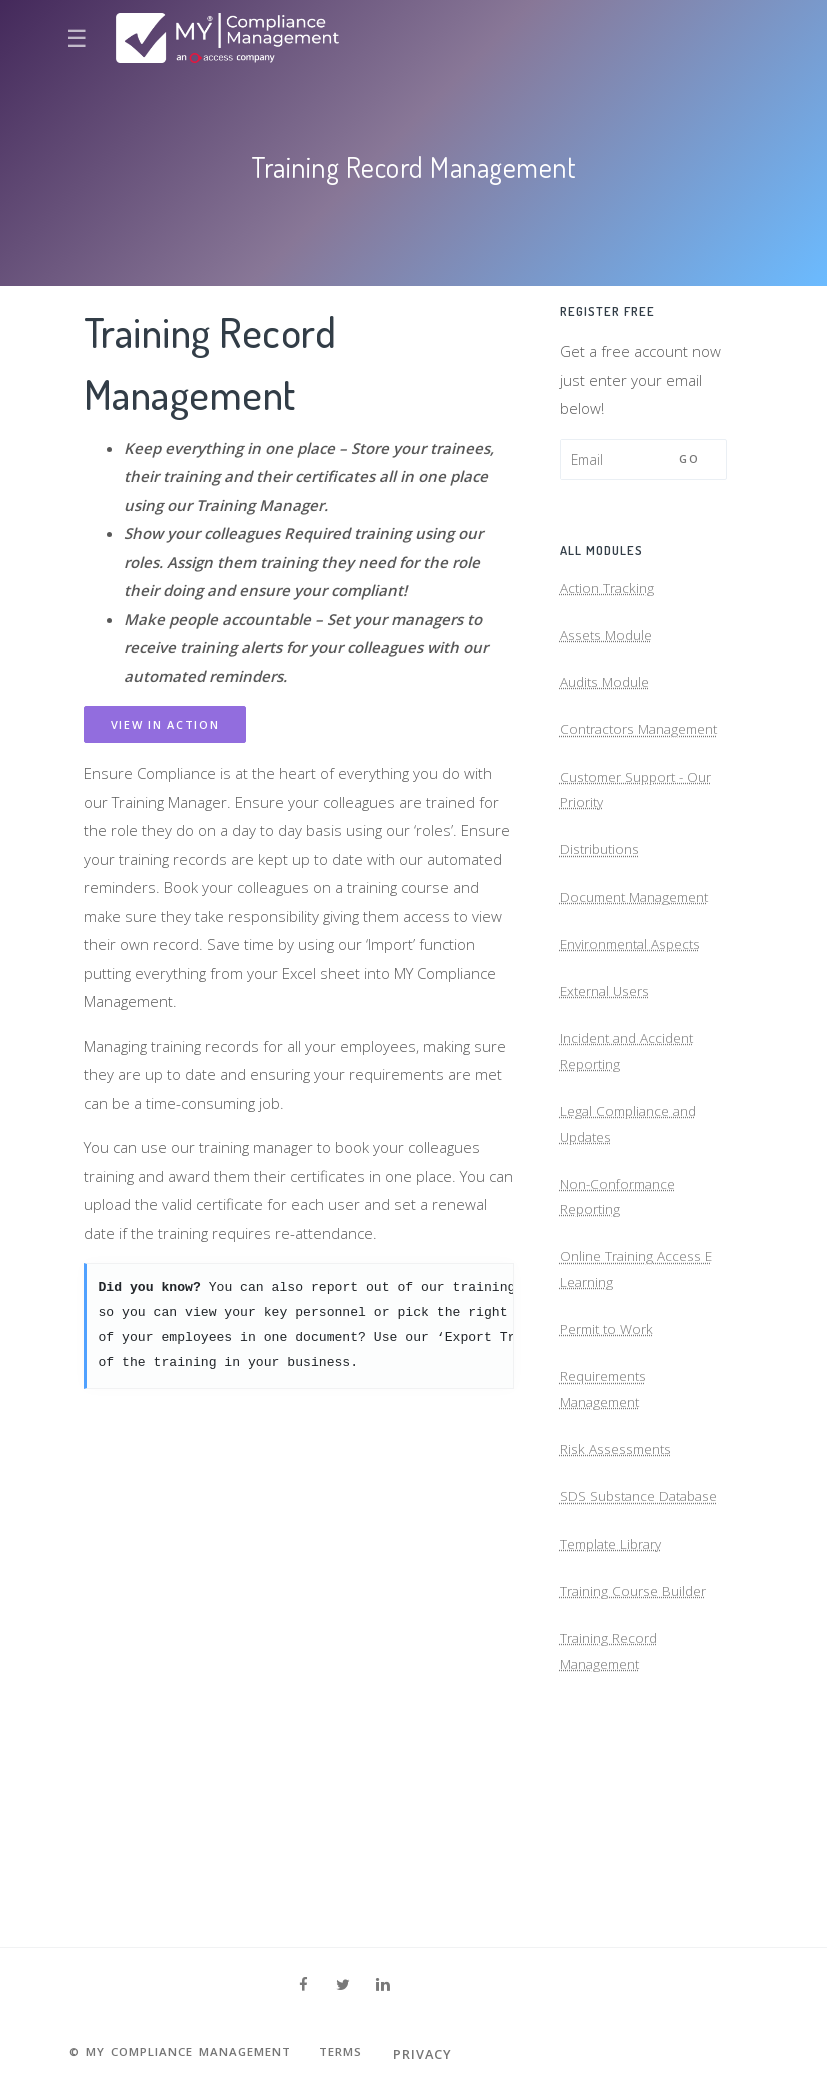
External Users (610, 1070)
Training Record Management (612, 1833)
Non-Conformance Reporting (623, 1299)
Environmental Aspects (638, 1018)
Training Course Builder (639, 1766)
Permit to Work (611, 1447)
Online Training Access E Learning (642, 1380)
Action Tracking (610, 593)
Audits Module (609, 698)
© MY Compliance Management (192, 2054)
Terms (371, 2054)
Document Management (642, 965)
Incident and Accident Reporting (633, 1137)
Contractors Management (604, 765)
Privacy (456, 2054)
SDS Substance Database (612, 1647)
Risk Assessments (622, 1580)
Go (689, 458)
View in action (165, 724)
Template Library (616, 1714)
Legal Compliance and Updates (633, 1218)
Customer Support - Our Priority (644, 846)
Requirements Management (609, 1513)
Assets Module (611, 646)
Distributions (603, 913)
